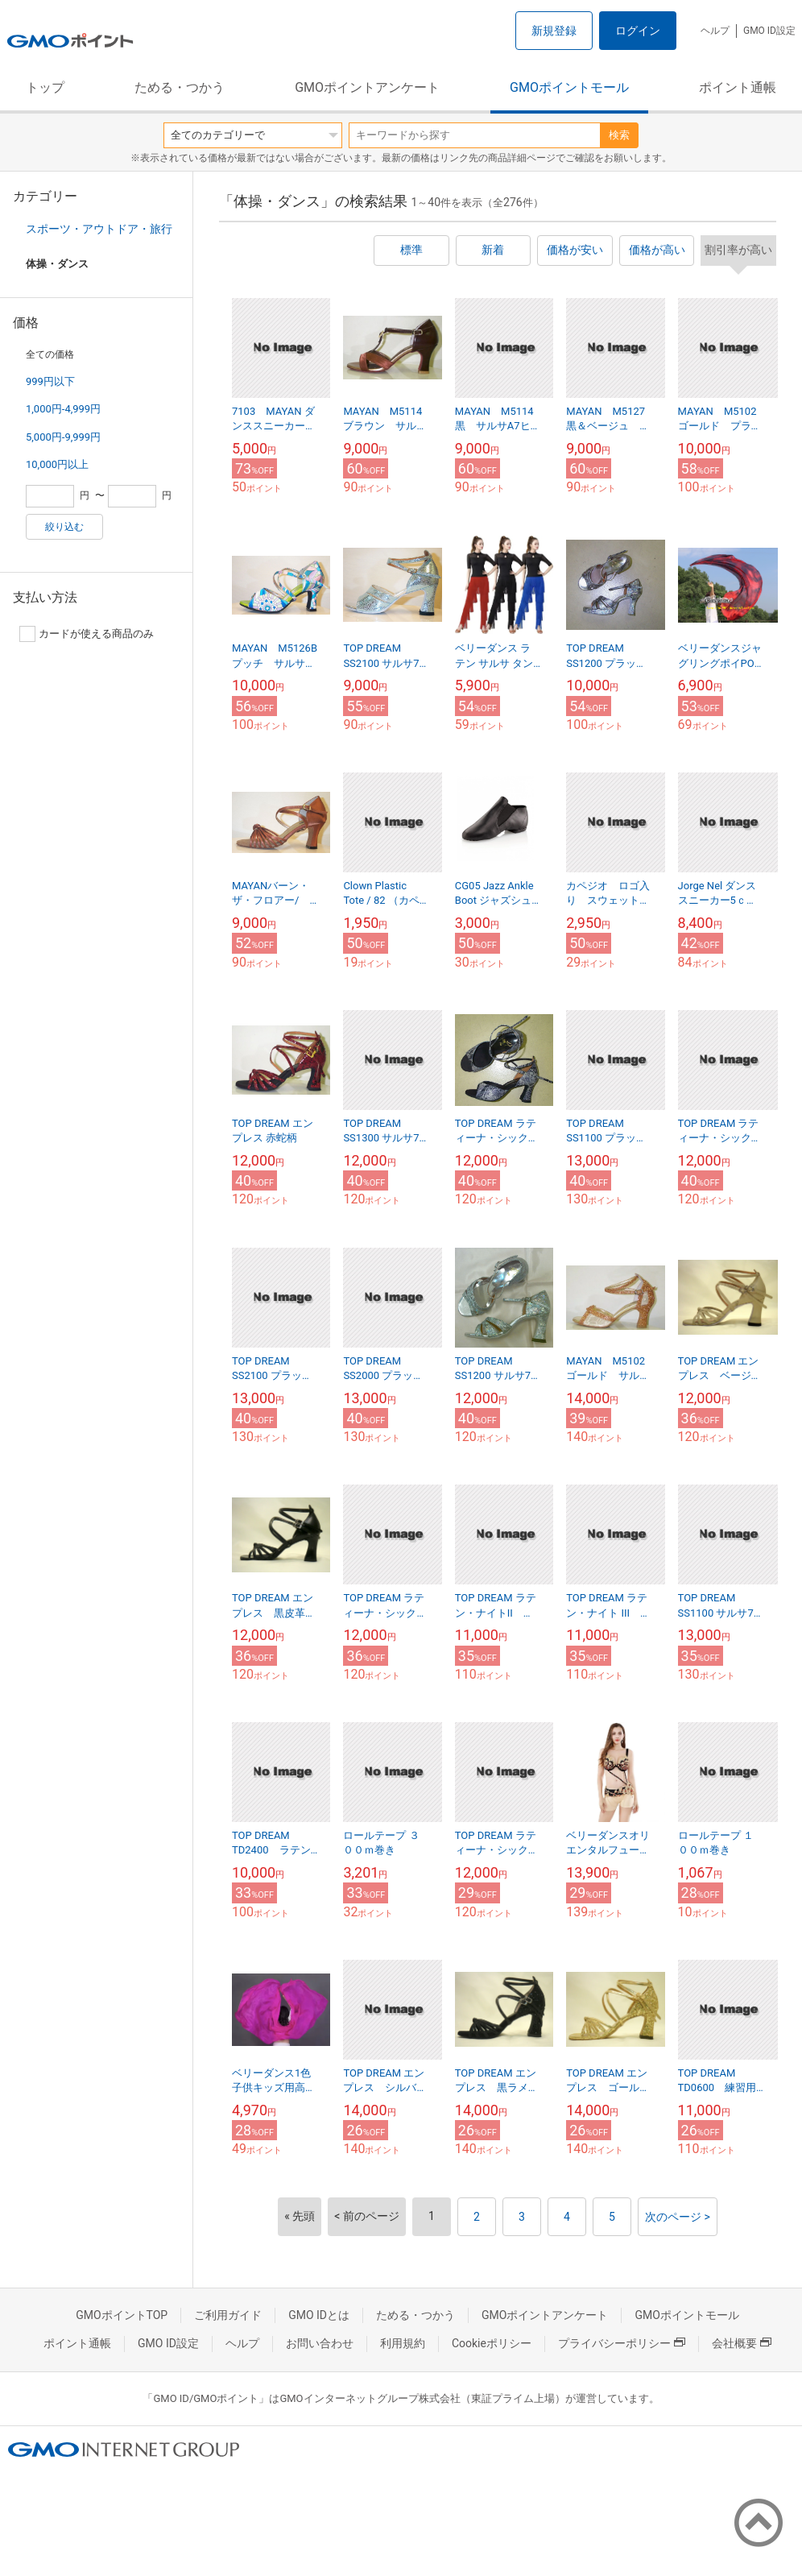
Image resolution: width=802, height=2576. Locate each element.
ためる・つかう (179, 87)
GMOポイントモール (569, 87)
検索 (619, 135)
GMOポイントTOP (121, 2315)
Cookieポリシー (491, 2343)
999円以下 (50, 381)
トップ (45, 87)
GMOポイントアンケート (367, 87)
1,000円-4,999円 (63, 409)
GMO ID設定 (769, 30)
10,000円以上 (57, 464)
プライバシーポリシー (621, 2343)
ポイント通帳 (737, 87)
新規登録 (554, 30)
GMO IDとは (318, 2315)
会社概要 (741, 2343)
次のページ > (677, 2216)
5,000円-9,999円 (63, 437)
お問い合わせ (319, 2343)
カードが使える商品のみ (86, 634)
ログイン (637, 30)
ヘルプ (715, 30)
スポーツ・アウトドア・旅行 (99, 228)
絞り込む (64, 526)
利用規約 (402, 2343)
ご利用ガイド (228, 2315)
